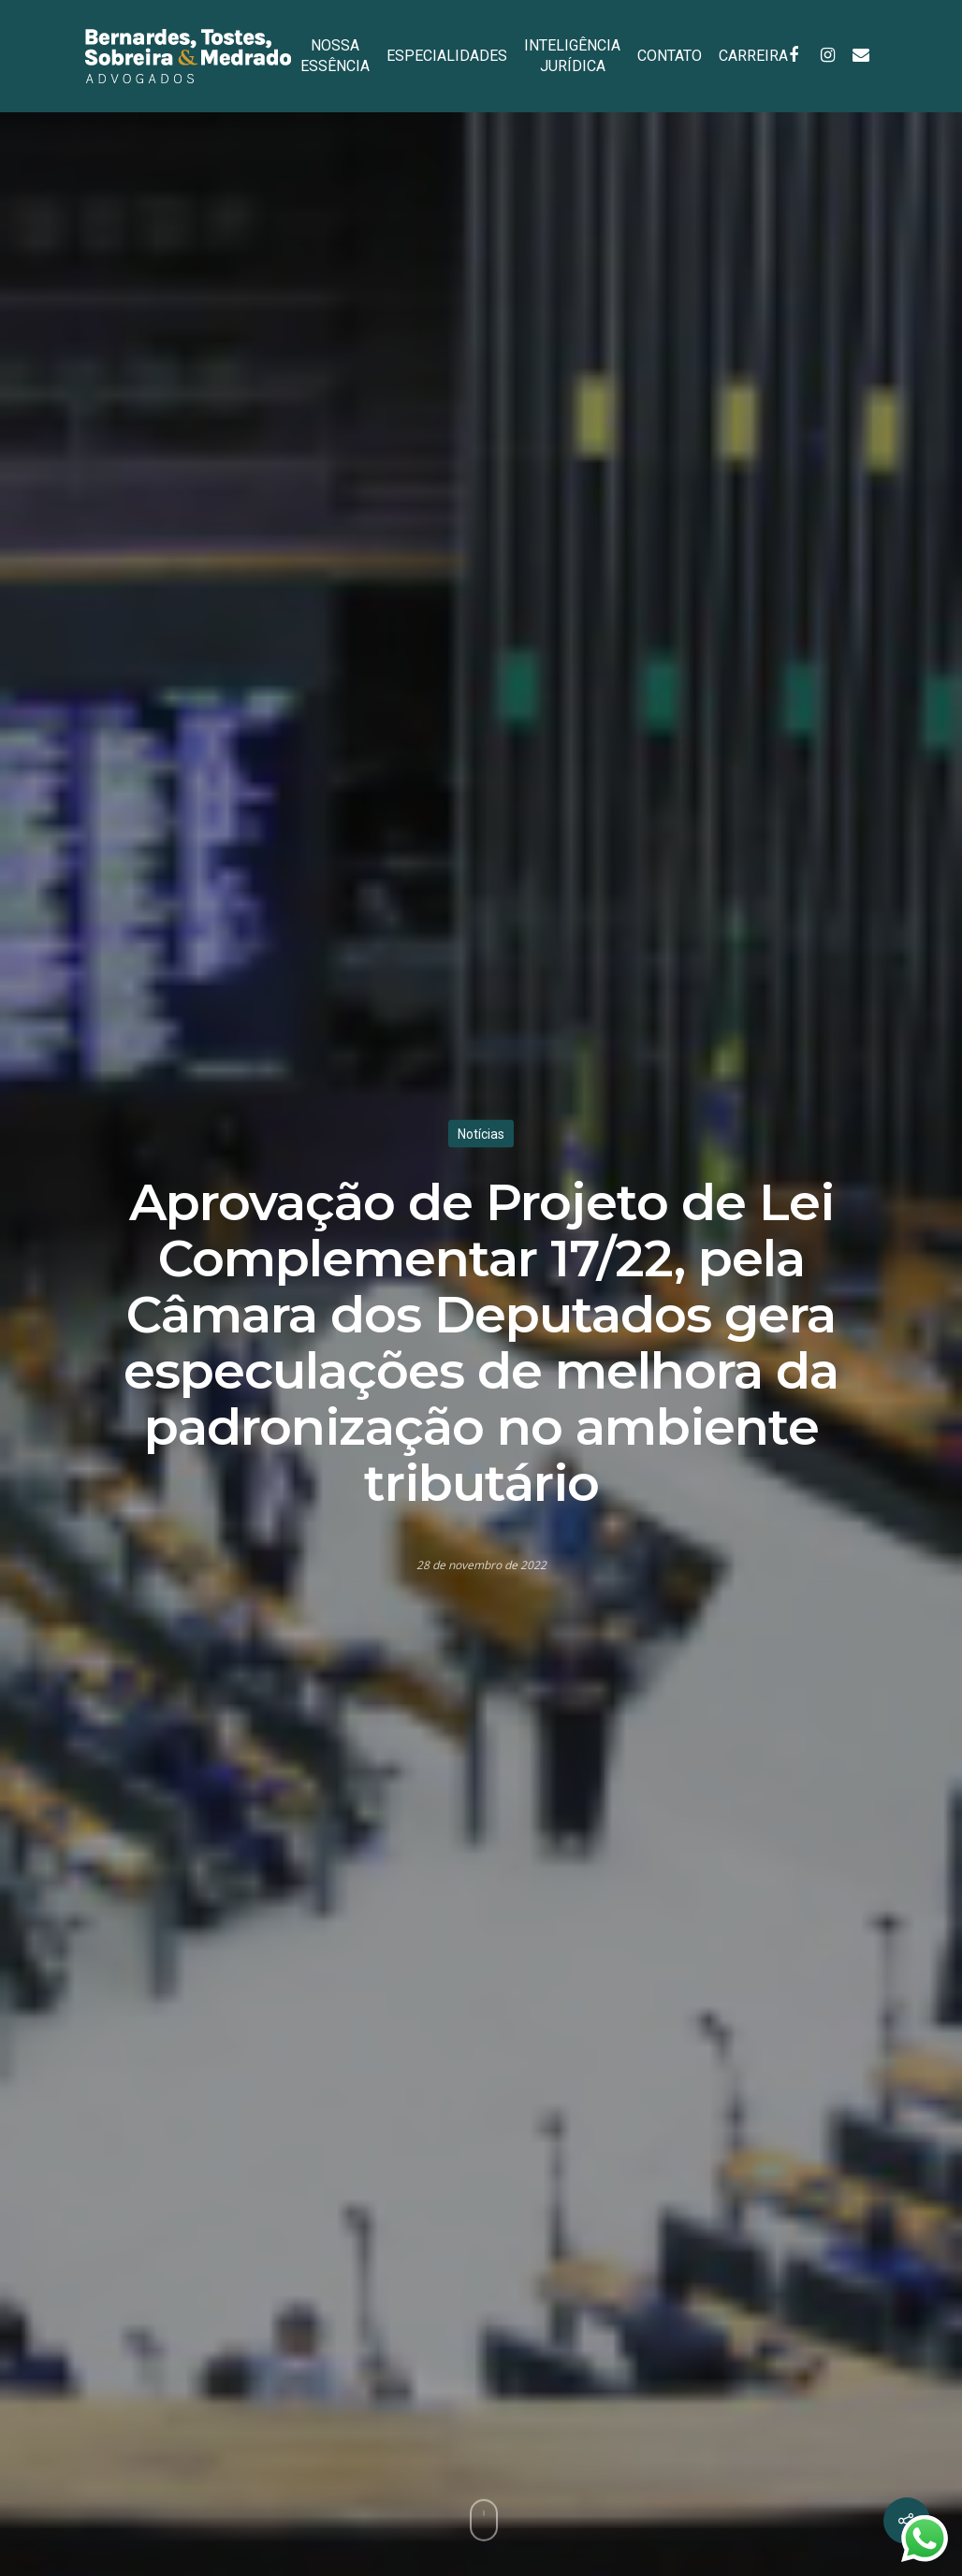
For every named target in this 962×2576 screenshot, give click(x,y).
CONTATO (669, 56)
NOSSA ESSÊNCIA (335, 55)
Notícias (481, 1134)
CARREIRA (753, 56)
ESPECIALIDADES (446, 56)
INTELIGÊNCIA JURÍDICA (572, 55)
